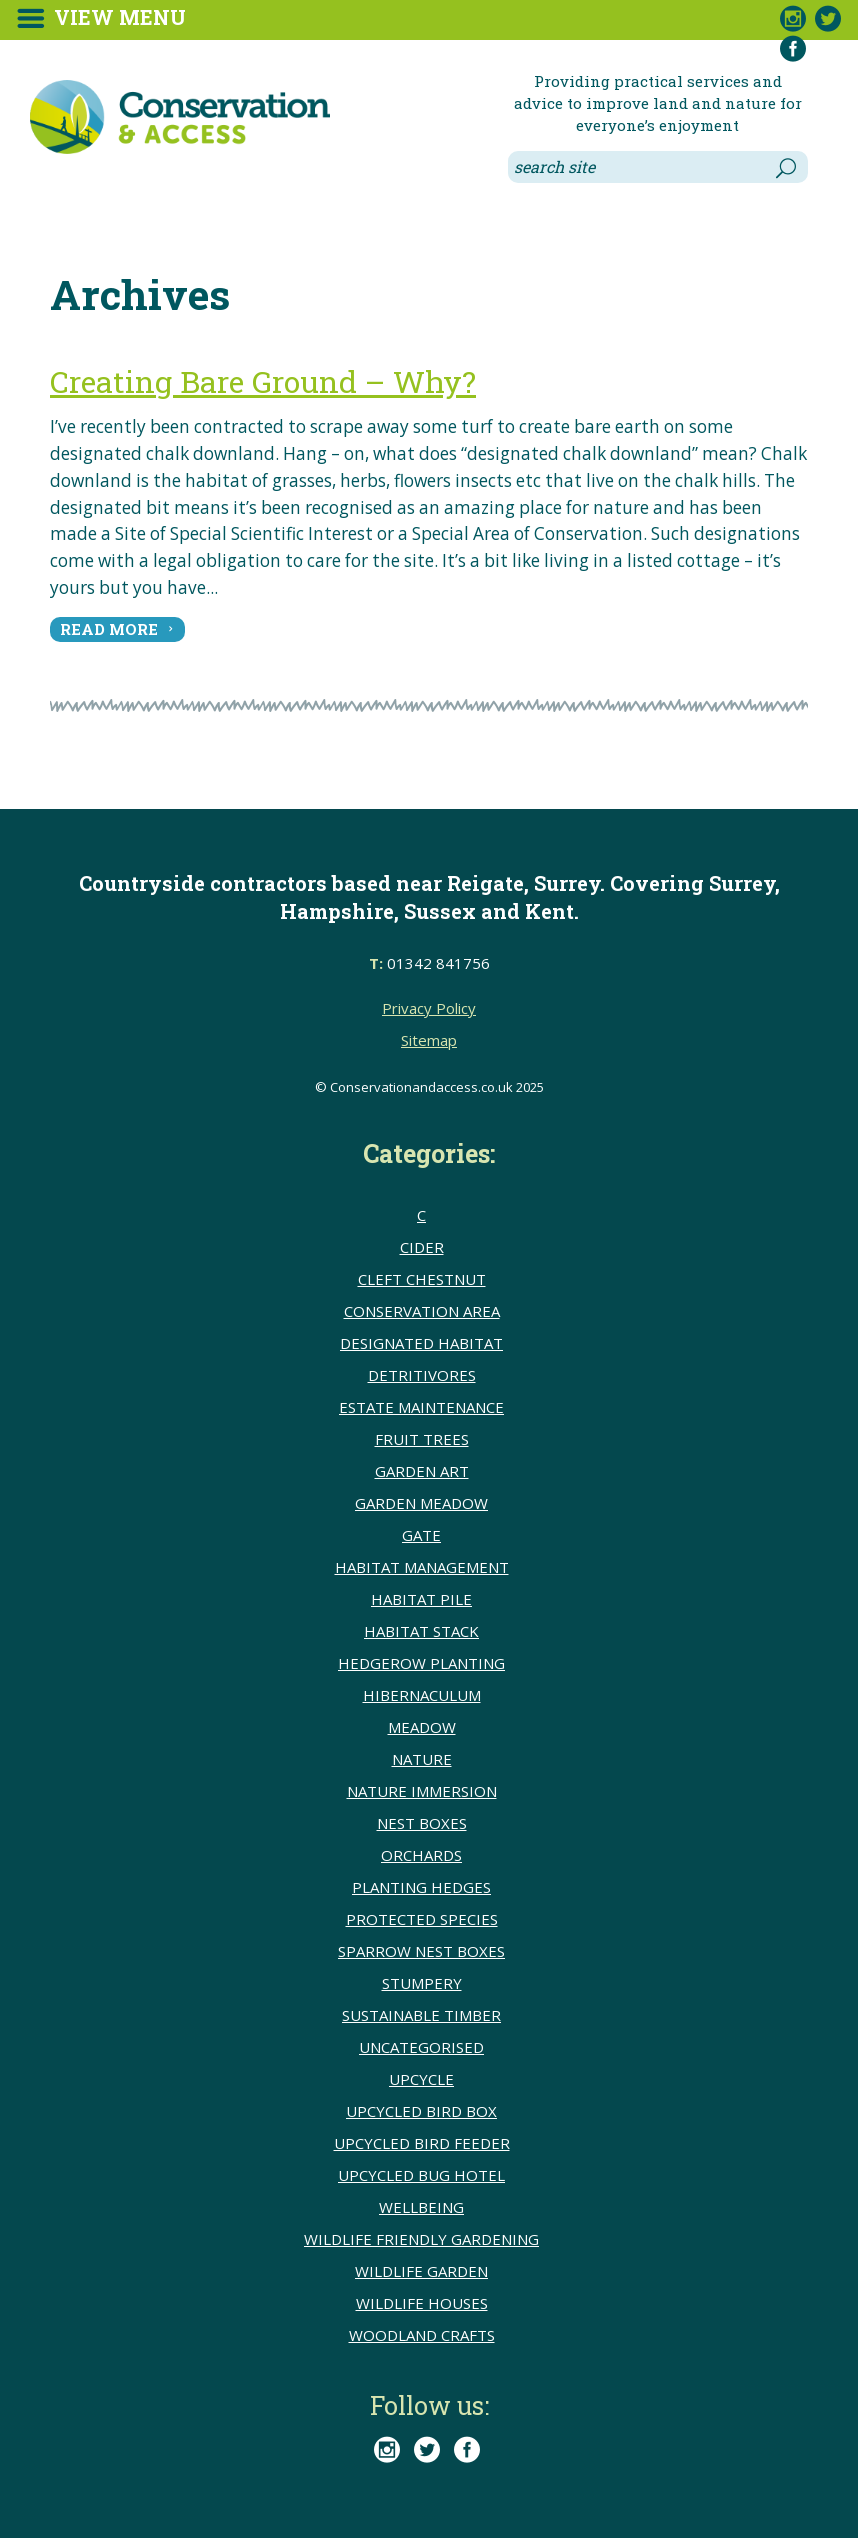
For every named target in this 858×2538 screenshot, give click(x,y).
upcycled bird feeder (422, 2143)
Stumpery (422, 1983)
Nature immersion (422, 1791)
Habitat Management (422, 1567)
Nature (422, 1759)
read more (109, 629)
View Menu (120, 17)
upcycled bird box (421, 2111)
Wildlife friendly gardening (421, 2239)
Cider (422, 1247)
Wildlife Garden (421, 2271)
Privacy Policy (429, 1008)
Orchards (421, 1855)
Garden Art (422, 1471)
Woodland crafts (422, 2335)
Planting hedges (421, 1887)
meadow (422, 1727)
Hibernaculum (422, 1695)
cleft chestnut (422, 1279)
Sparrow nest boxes (421, 1951)
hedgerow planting (421, 1663)
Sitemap (429, 1040)
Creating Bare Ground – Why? (263, 381)
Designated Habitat (421, 1343)
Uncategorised (421, 2047)
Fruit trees (422, 1439)
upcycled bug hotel (421, 2175)
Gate (421, 1535)
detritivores (422, 1375)
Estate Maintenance (421, 1407)
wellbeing (421, 2207)
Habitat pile (421, 1599)
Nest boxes (422, 1823)
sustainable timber (421, 2015)
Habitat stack (421, 1631)
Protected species (422, 1919)
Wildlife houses (422, 2303)
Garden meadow (421, 1503)
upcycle (421, 2079)
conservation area (422, 1311)
